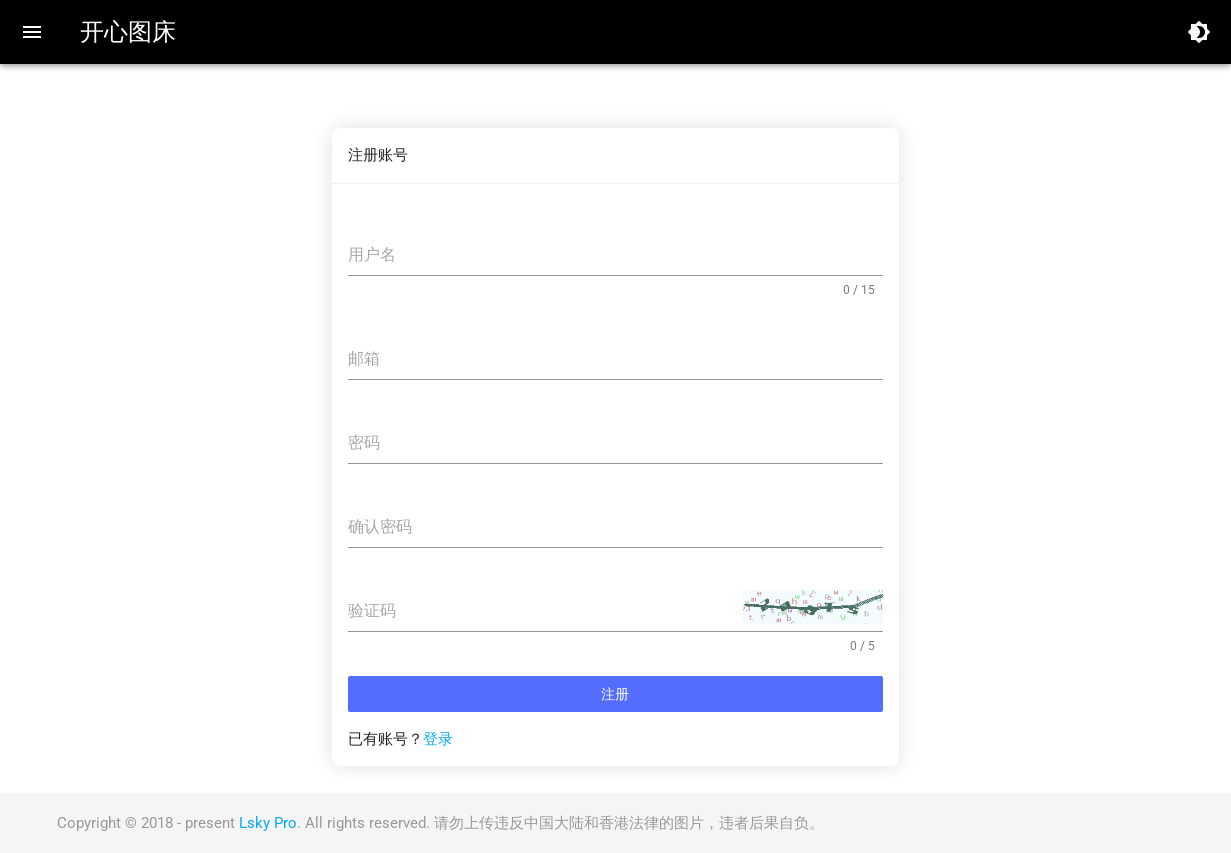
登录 (438, 739)
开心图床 (128, 32)
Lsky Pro (268, 823)
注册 (615, 694)
